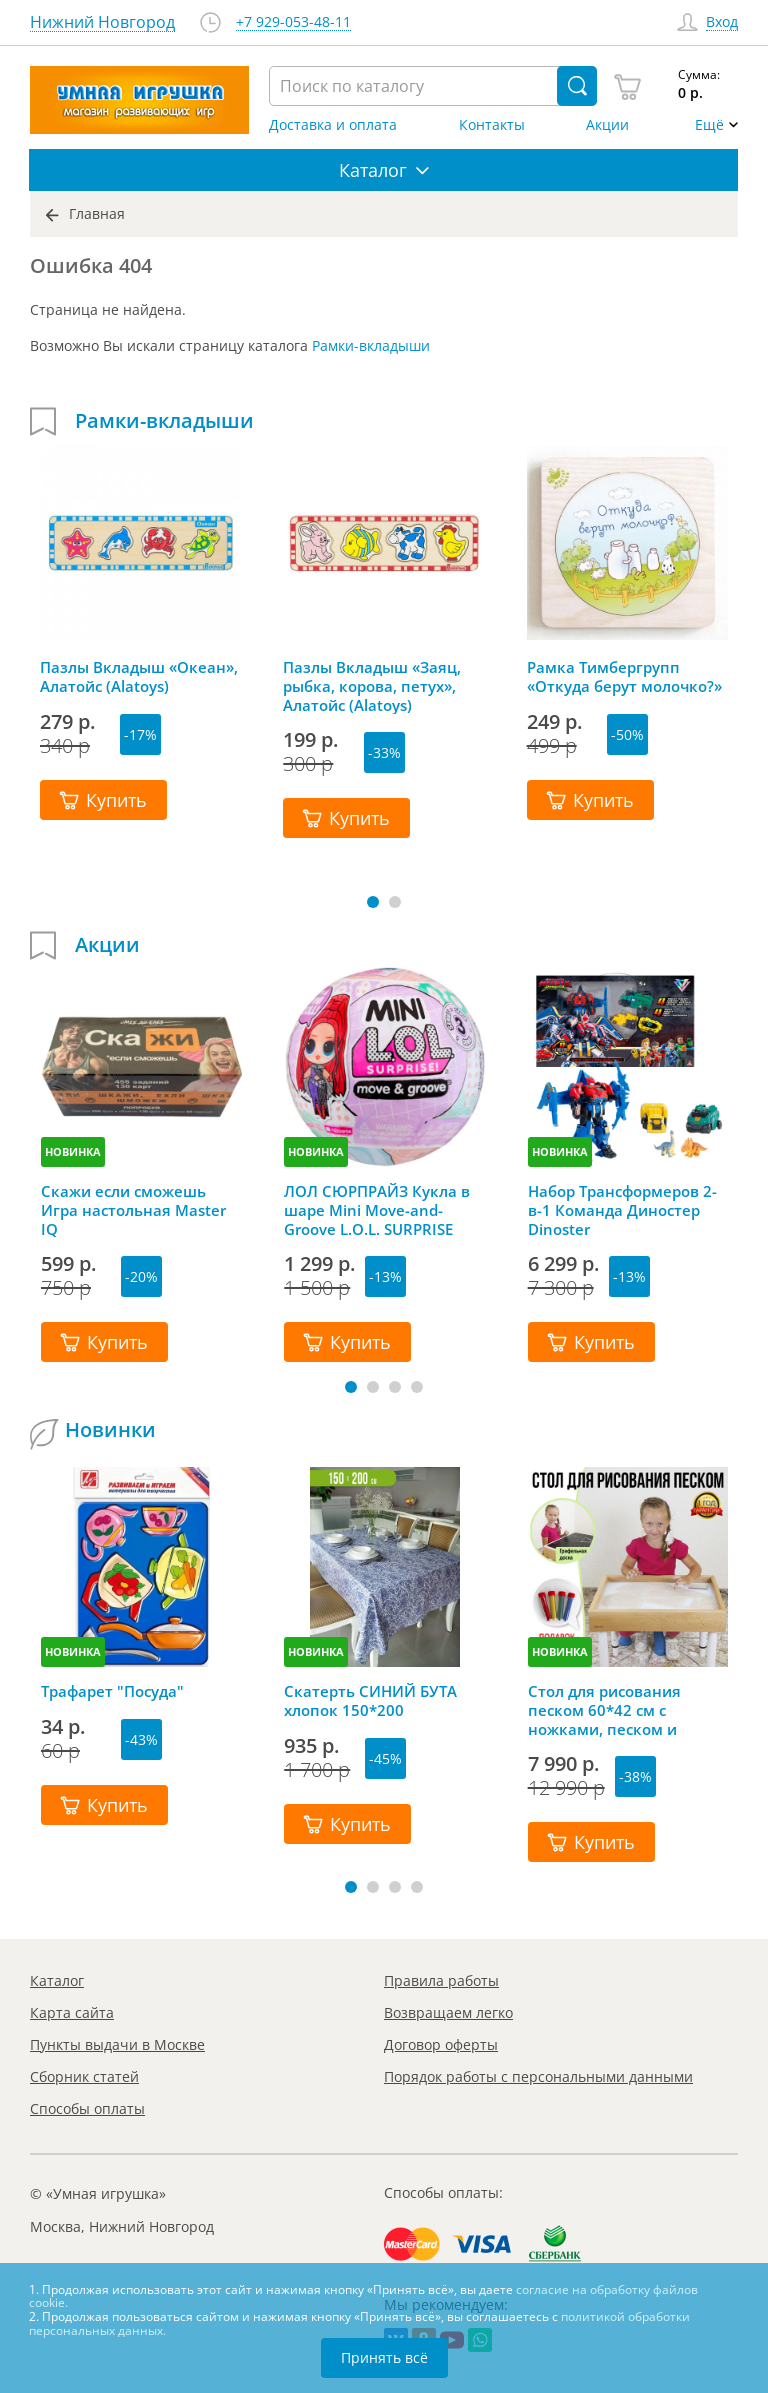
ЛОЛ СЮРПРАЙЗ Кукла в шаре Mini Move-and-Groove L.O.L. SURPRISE (377, 1210)
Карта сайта (72, 2012)
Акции (607, 125)
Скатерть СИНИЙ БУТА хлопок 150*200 (370, 1701)
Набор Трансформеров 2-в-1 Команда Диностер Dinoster (622, 1210)
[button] (373, 902)
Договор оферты (441, 2044)
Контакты (492, 125)
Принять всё (384, 2357)
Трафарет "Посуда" (112, 1691)
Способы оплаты (87, 2108)
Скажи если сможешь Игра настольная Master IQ (133, 1210)
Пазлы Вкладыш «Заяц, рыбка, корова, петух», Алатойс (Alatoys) (372, 686)
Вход (722, 22)
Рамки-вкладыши (371, 345)
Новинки (110, 1430)
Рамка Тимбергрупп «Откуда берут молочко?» (624, 677)
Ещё (709, 125)
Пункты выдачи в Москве (117, 2044)
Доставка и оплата (333, 125)
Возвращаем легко (448, 2012)
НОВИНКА (73, 1151)
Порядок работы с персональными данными (538, 2076)
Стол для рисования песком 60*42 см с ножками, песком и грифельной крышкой (612, 1710)
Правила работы (441, 1980)
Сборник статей (84, 2076)
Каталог (57, 1980)
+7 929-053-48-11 (293, 22)
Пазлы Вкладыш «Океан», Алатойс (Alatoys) (139, 677)
